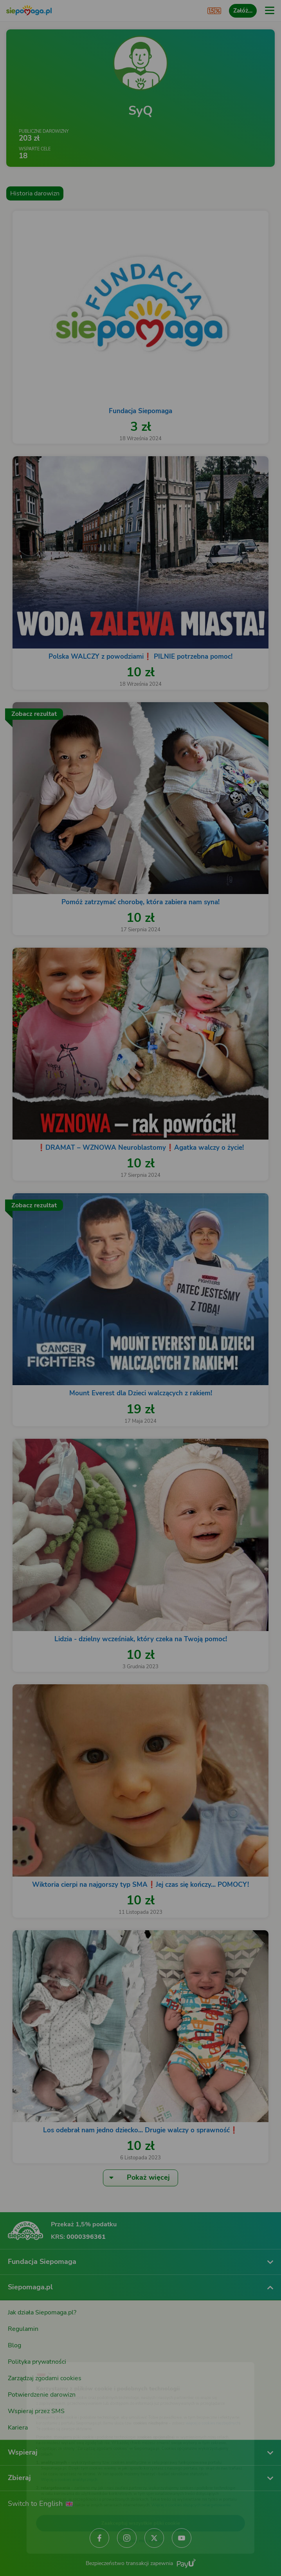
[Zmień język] (22, 2353)
